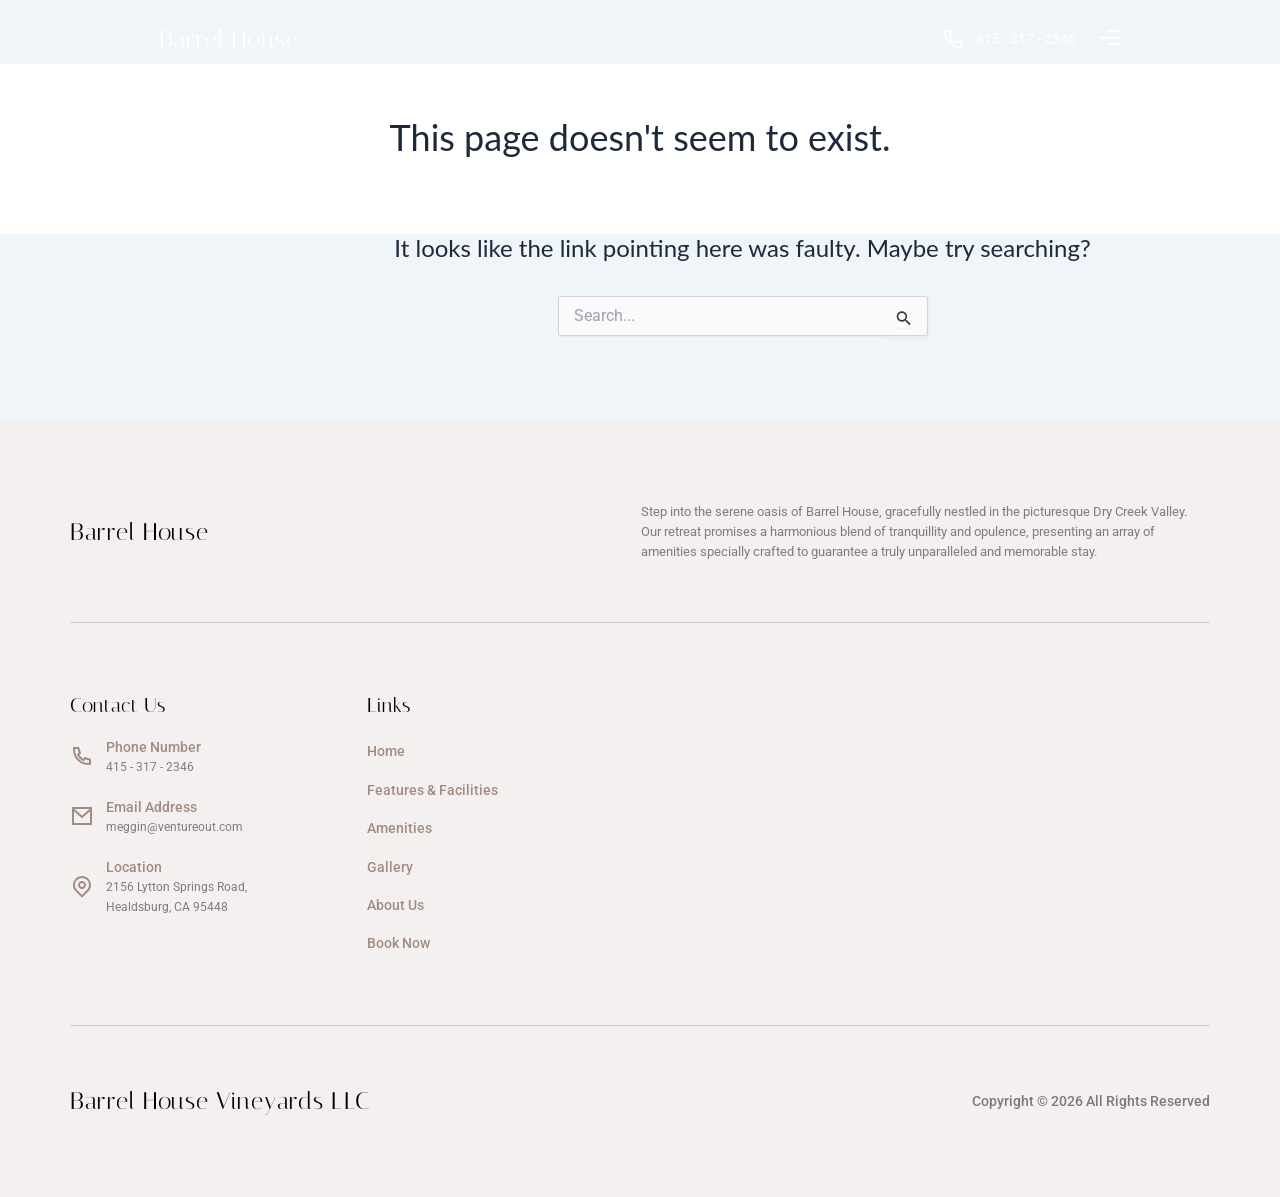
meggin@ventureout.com (174, 827)
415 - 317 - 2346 (1012, 39)
